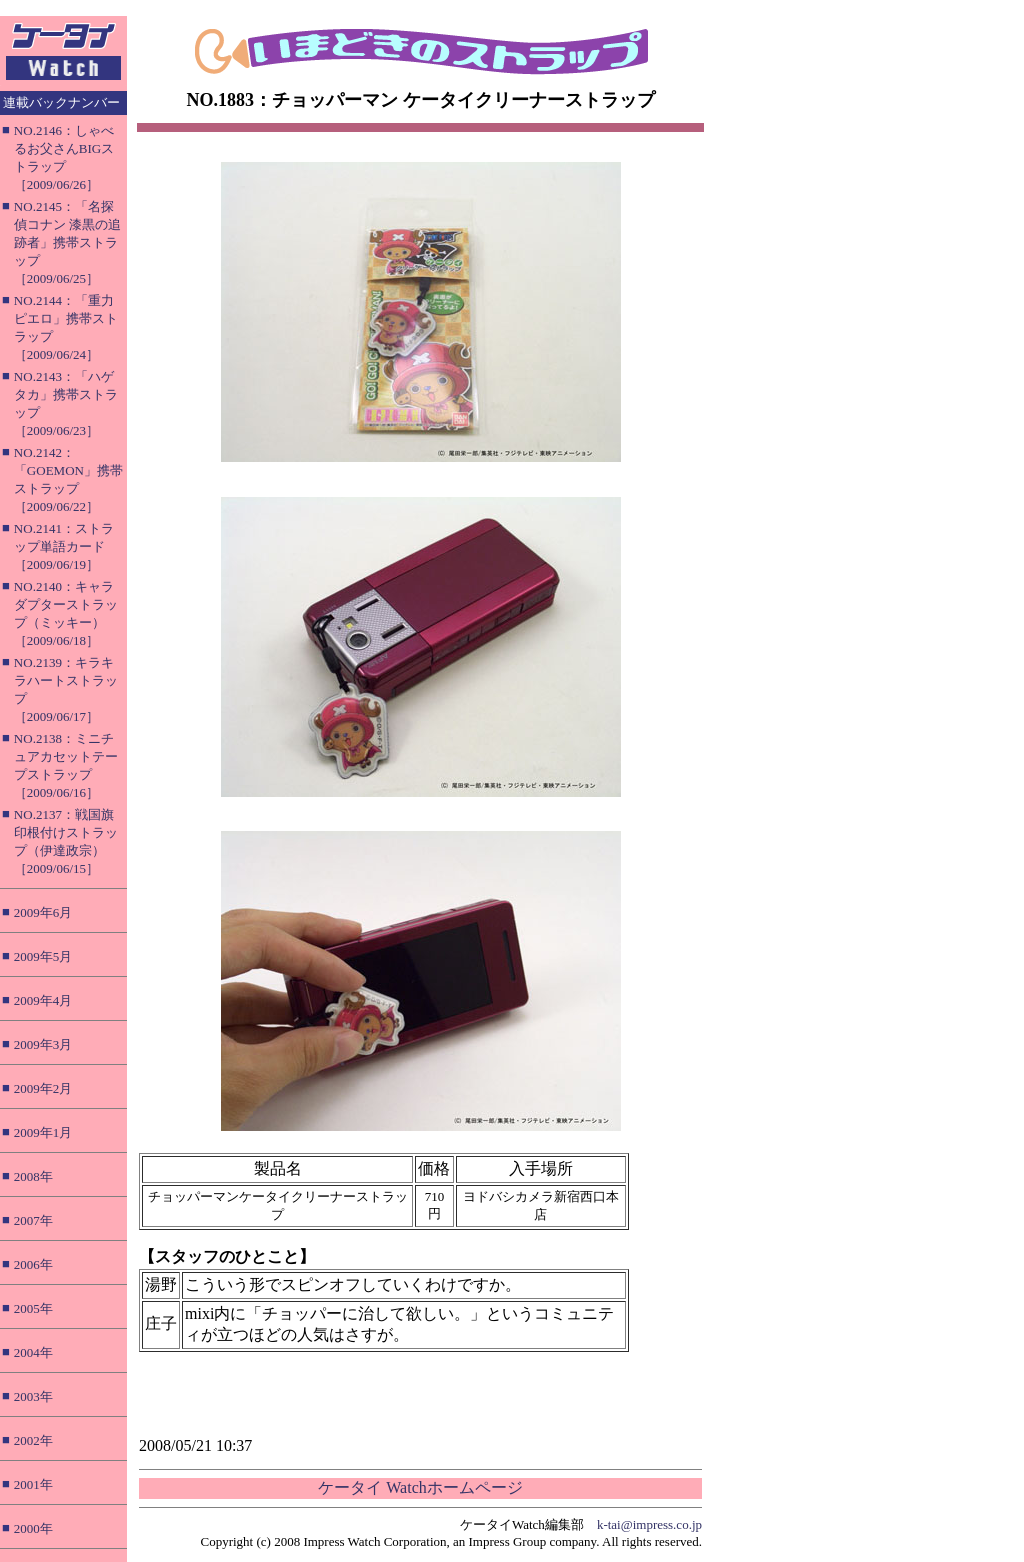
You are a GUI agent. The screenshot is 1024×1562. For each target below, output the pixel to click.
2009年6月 (43, 912)
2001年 (33, 1484)
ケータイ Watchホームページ (420, 1487)
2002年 (33, 1440)
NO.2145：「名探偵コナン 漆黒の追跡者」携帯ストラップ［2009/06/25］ (67, 242)
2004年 (33, 1352)
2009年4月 (43, 1000)
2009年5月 (43, 956)
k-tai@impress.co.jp (649, 1524)
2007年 (33, 1220)
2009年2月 (43, 1088)
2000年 (33, 1528)
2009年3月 (43, 1044)
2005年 (33, 1308)
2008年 (33, 1176)
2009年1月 (43, 1132)
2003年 (33, 1396)
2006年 (33, 1264)
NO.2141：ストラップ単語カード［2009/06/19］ (64, 546)
